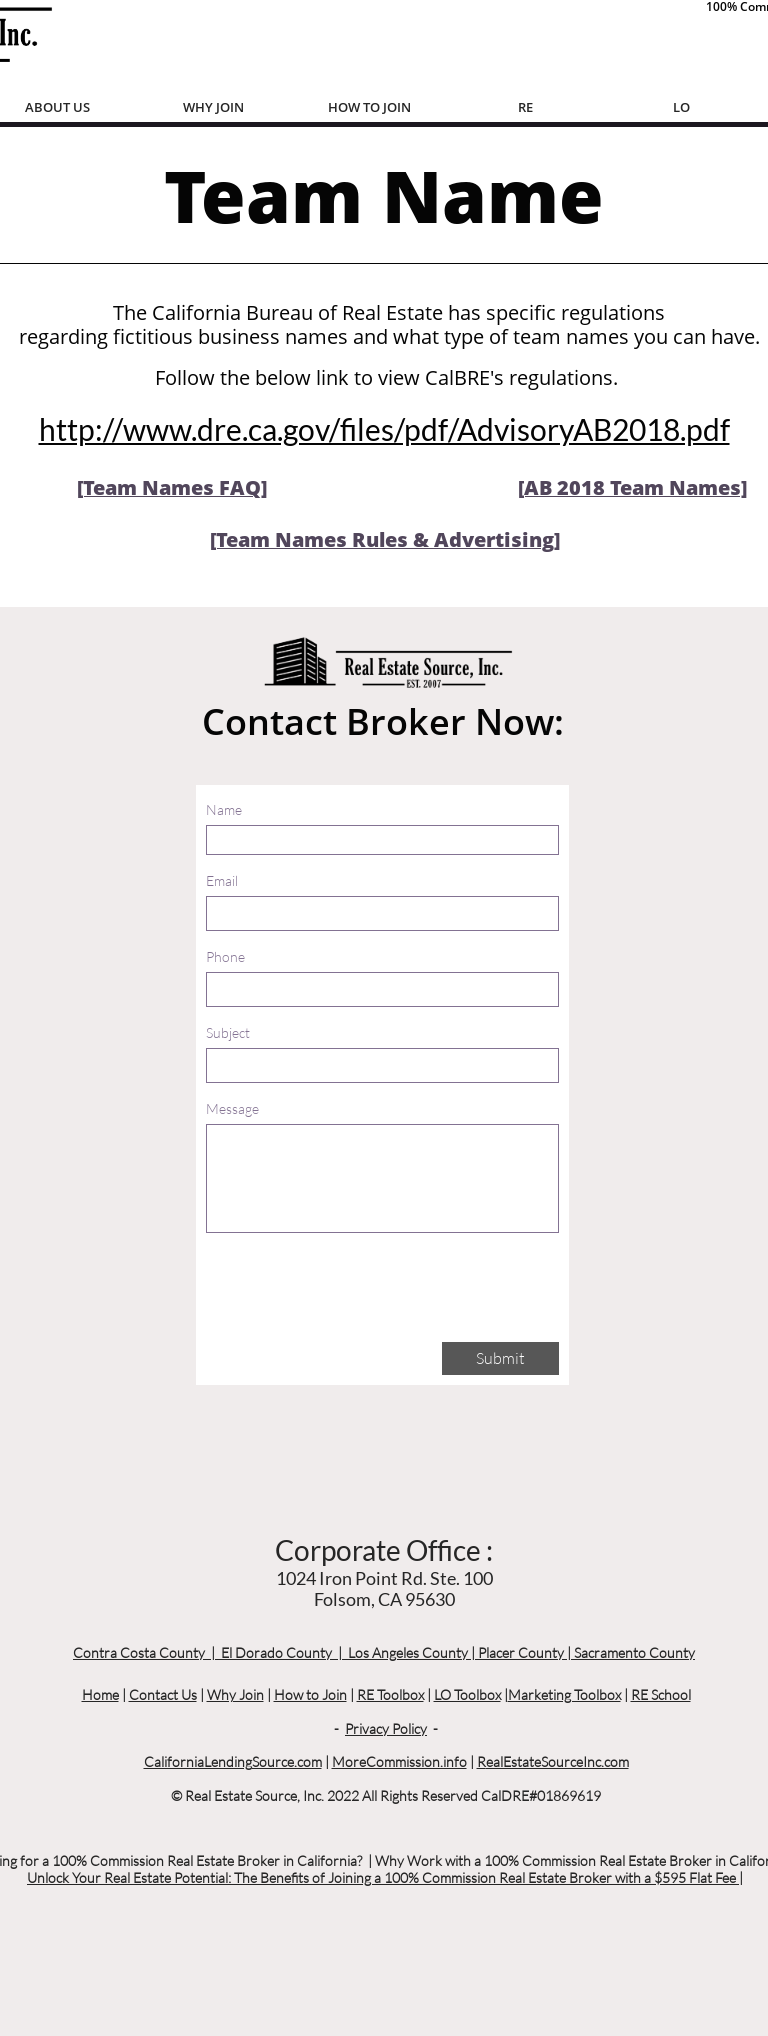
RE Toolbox (390, 1694)
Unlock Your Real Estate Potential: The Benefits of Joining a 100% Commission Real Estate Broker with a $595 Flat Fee (383, 1877)
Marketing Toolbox (564, 1694)
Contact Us (163, 1694)
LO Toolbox (467, 1694)
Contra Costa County (139, 1652)
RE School (661, 1694)
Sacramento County (634, 1652)
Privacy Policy (386, 1728)
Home (100, 1694)
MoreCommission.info (399, 1761)
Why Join (235, 1694)
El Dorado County (276, 1652)
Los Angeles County (408, 1652)
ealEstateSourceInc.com (557, 1761)
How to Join (310, 1694)
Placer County (521, 1652)
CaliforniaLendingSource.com (233, 1761)
